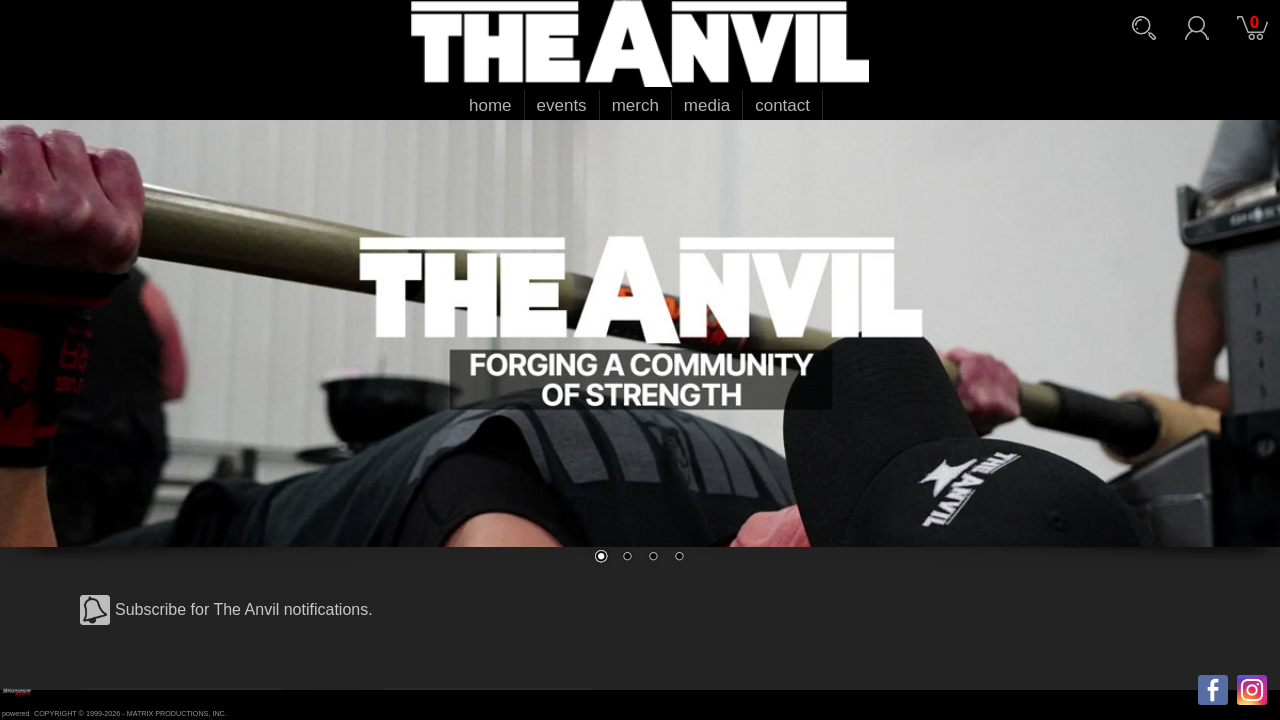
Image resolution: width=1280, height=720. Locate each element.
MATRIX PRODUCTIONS (168, 713)
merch (635, 105)
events (562, 105)
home (490, 105)
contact (782, 105)
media (707, 105)
